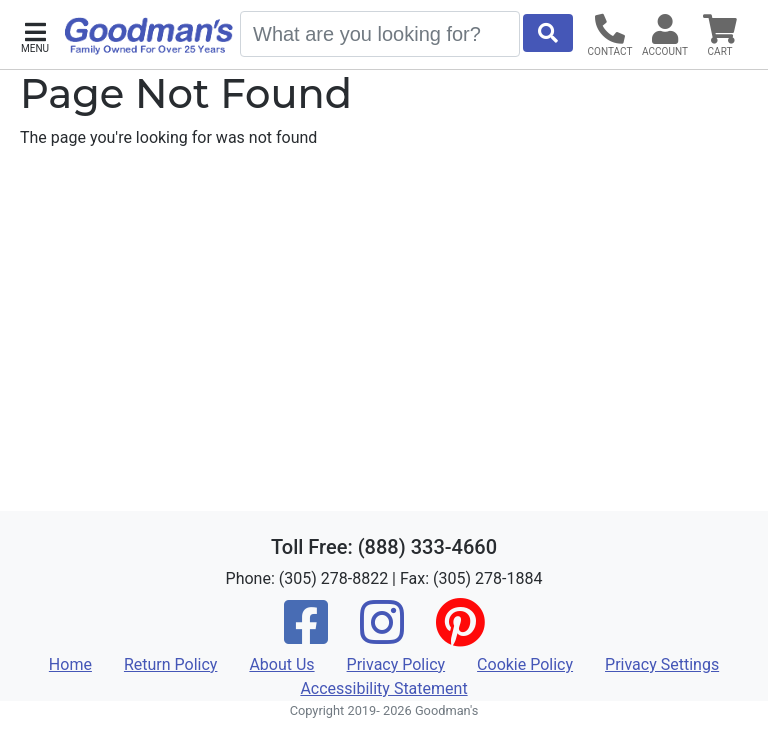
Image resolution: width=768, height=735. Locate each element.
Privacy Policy (396, 664)
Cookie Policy (525, 664)
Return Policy (170, 664)
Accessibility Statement (383, 688)
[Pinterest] (460, 635)
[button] (35, 35)
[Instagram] (382, 635)
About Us (281, 664)
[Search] (380, 34)
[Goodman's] (149, 36)
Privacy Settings (662, 664)
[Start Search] (548, 33)
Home (70, 664)
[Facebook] (306, 635)
